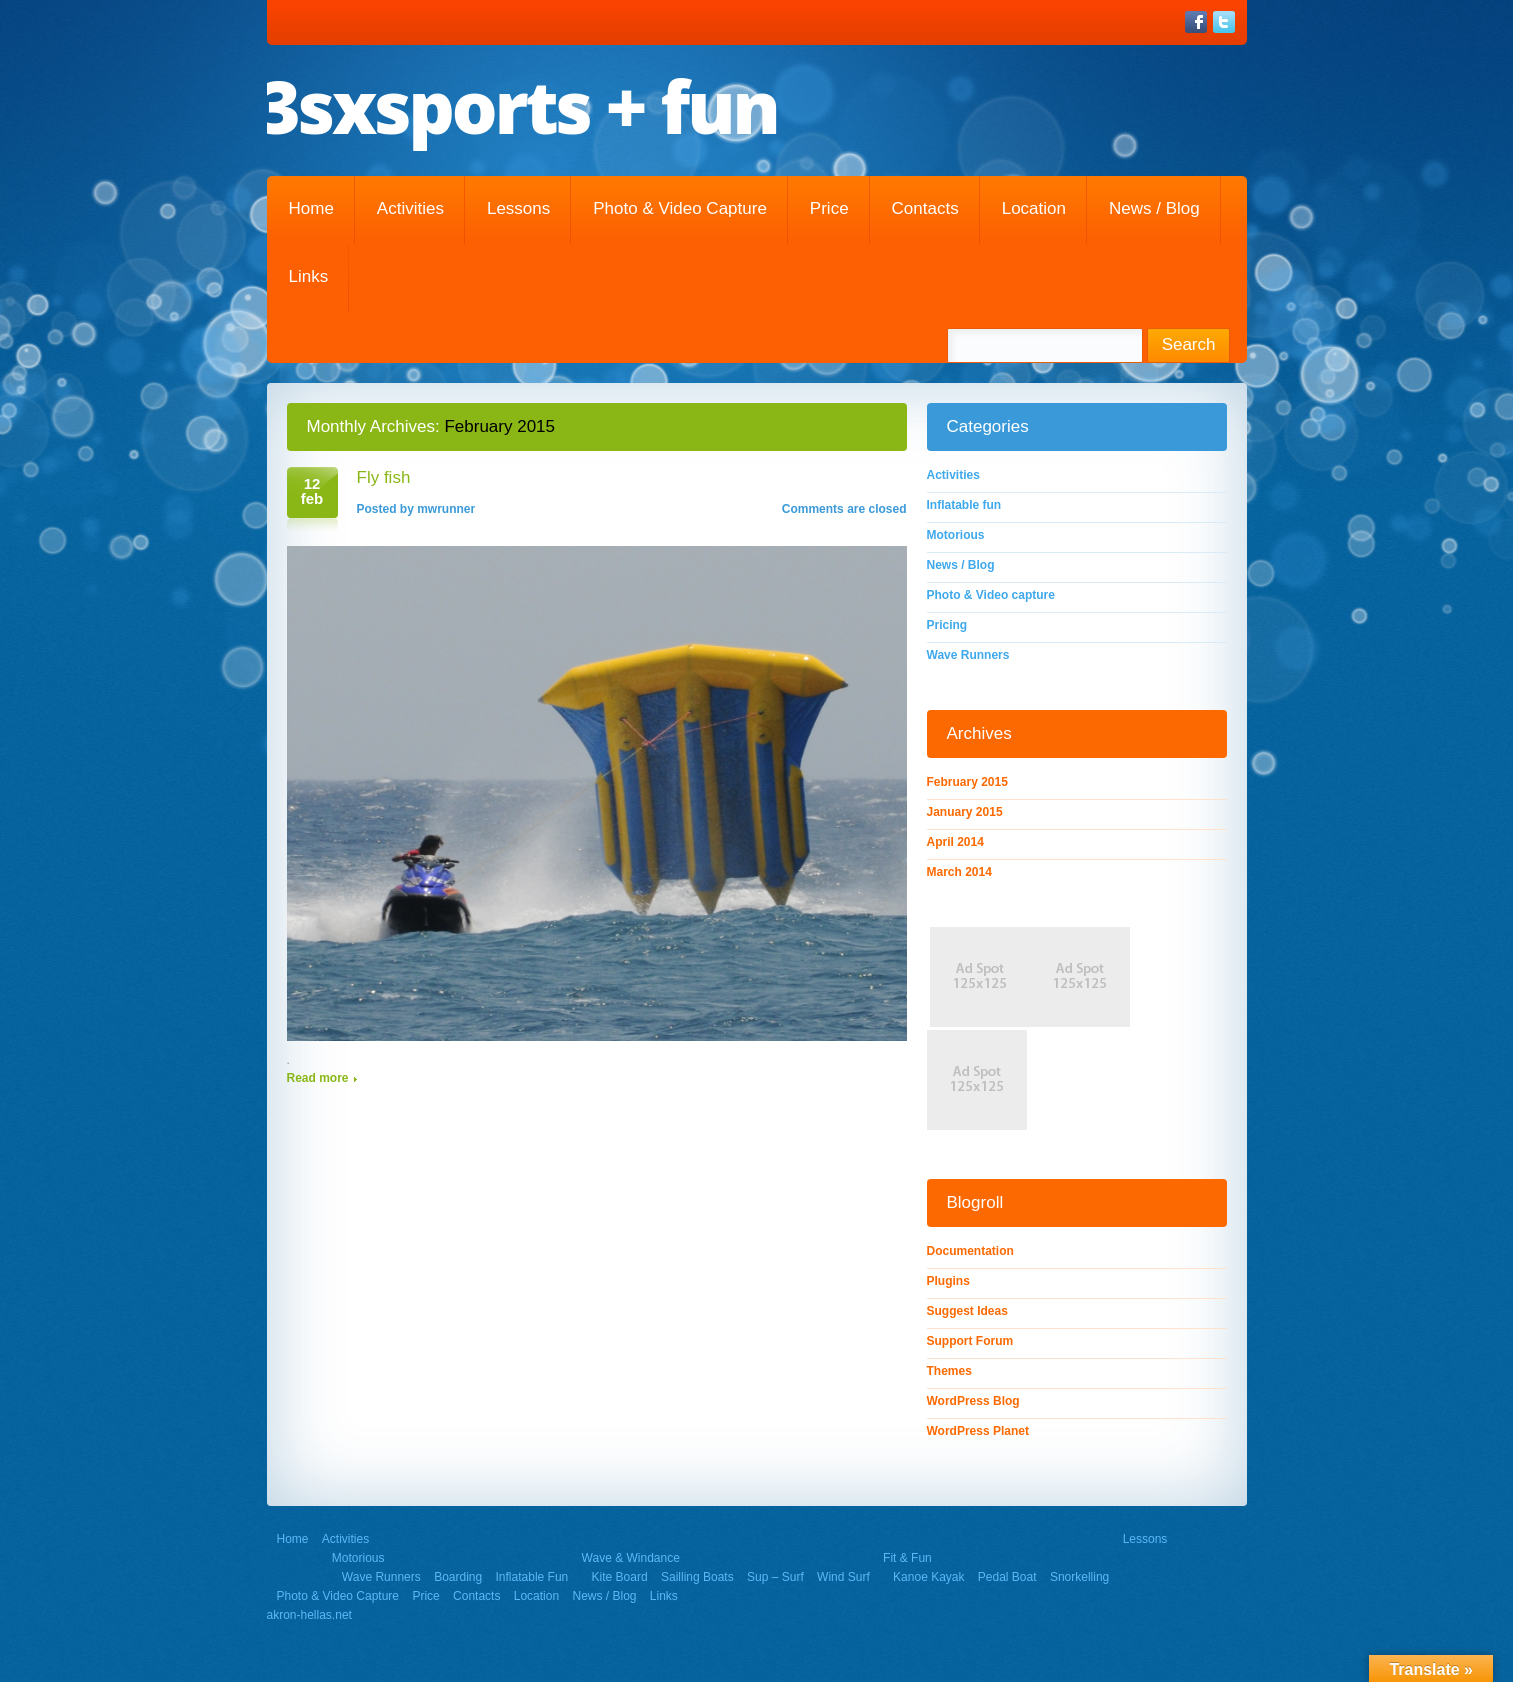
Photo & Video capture (680, 208)
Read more (318, 1078)
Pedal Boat (1007, 1577)
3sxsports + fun (518, 106)
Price (829, 208)
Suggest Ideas (967, 1311)
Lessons (518, 208)
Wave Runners (968, 655)
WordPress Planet (978, 1431)
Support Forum (970, 1341)
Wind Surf (843, 1577)
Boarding (458, 1577)
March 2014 (959, 872)
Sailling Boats (697, 1577)
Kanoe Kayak (928, 1577)
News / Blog (1154, 208)
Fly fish (384, 477)
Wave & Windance (631, 1558)
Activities (410, 208)
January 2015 (965, 812)
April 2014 (955, 842)
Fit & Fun (907, 1558)
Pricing (947, 625)
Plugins (948, 1281)
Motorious (956, 535)
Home (311, 208)
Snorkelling (1079, 1577)
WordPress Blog (973, 1401)
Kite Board (620, 1577)
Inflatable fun (964, 505)
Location (1034, 208)
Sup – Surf (775, 1577)
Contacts (925, 208)
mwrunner (446, 509)
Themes (949, 1371)
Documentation (970, 1251)
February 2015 (967, 782)
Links (309, 276)
